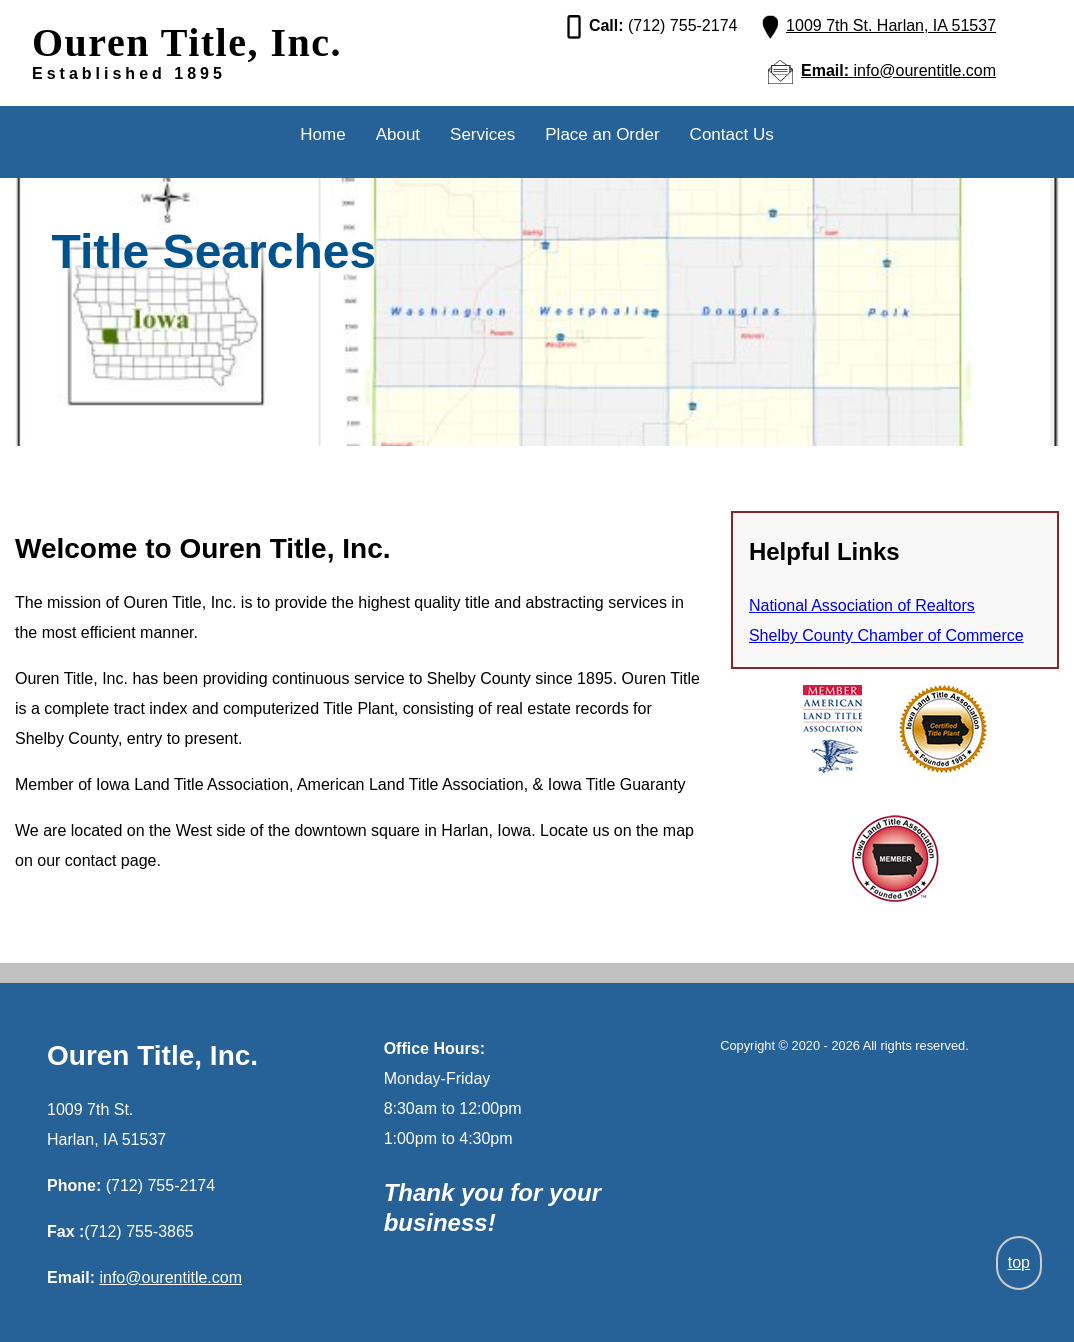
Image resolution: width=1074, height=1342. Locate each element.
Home (322, 134)
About (398, 134)
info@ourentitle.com (170, 1277)
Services (482, 134)
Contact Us (732, 134)
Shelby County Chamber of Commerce (886, 635)
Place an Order (602, 134)
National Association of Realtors (862, 605)
